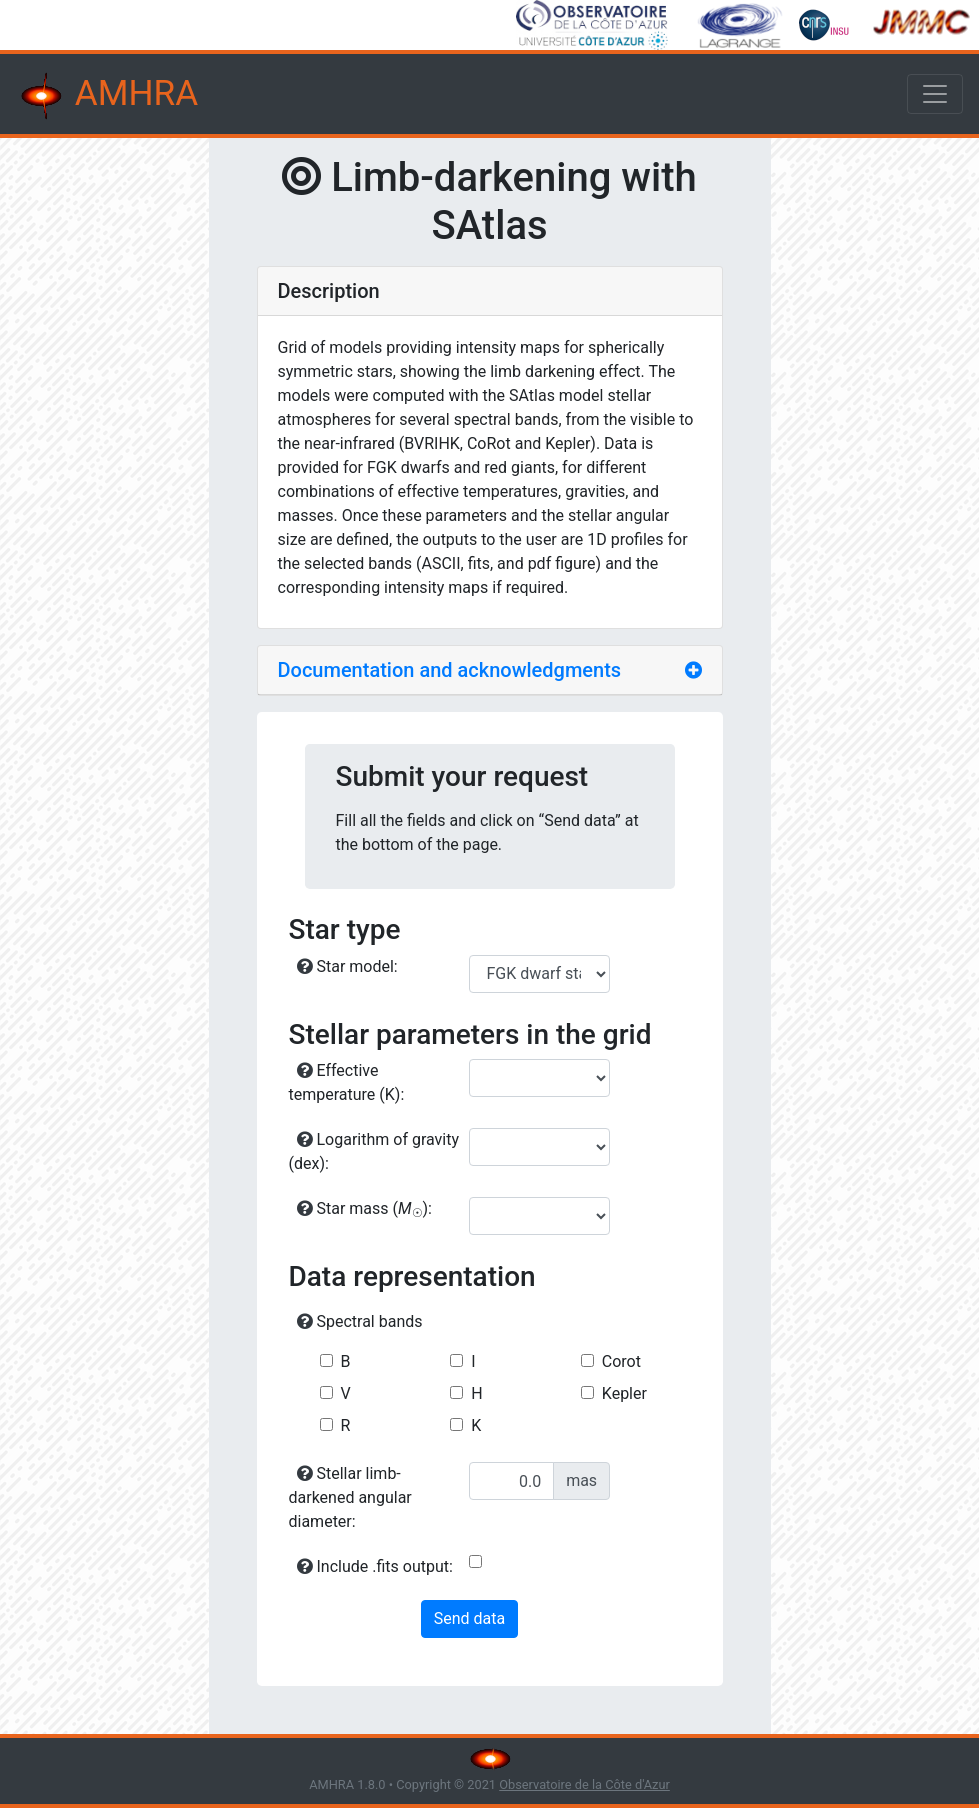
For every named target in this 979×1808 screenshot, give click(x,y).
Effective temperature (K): (347, 1082)
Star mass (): (365, 1209)
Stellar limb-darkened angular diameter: (350, 1497)
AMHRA (107, 96)
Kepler (624, 1393)
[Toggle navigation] (935, 94)
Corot (621, 1361)
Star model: (347, 966)
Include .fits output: (375, 1566)
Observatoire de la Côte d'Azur (584, 1784)
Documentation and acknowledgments (450, 670)
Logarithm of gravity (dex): (374, 1151)
